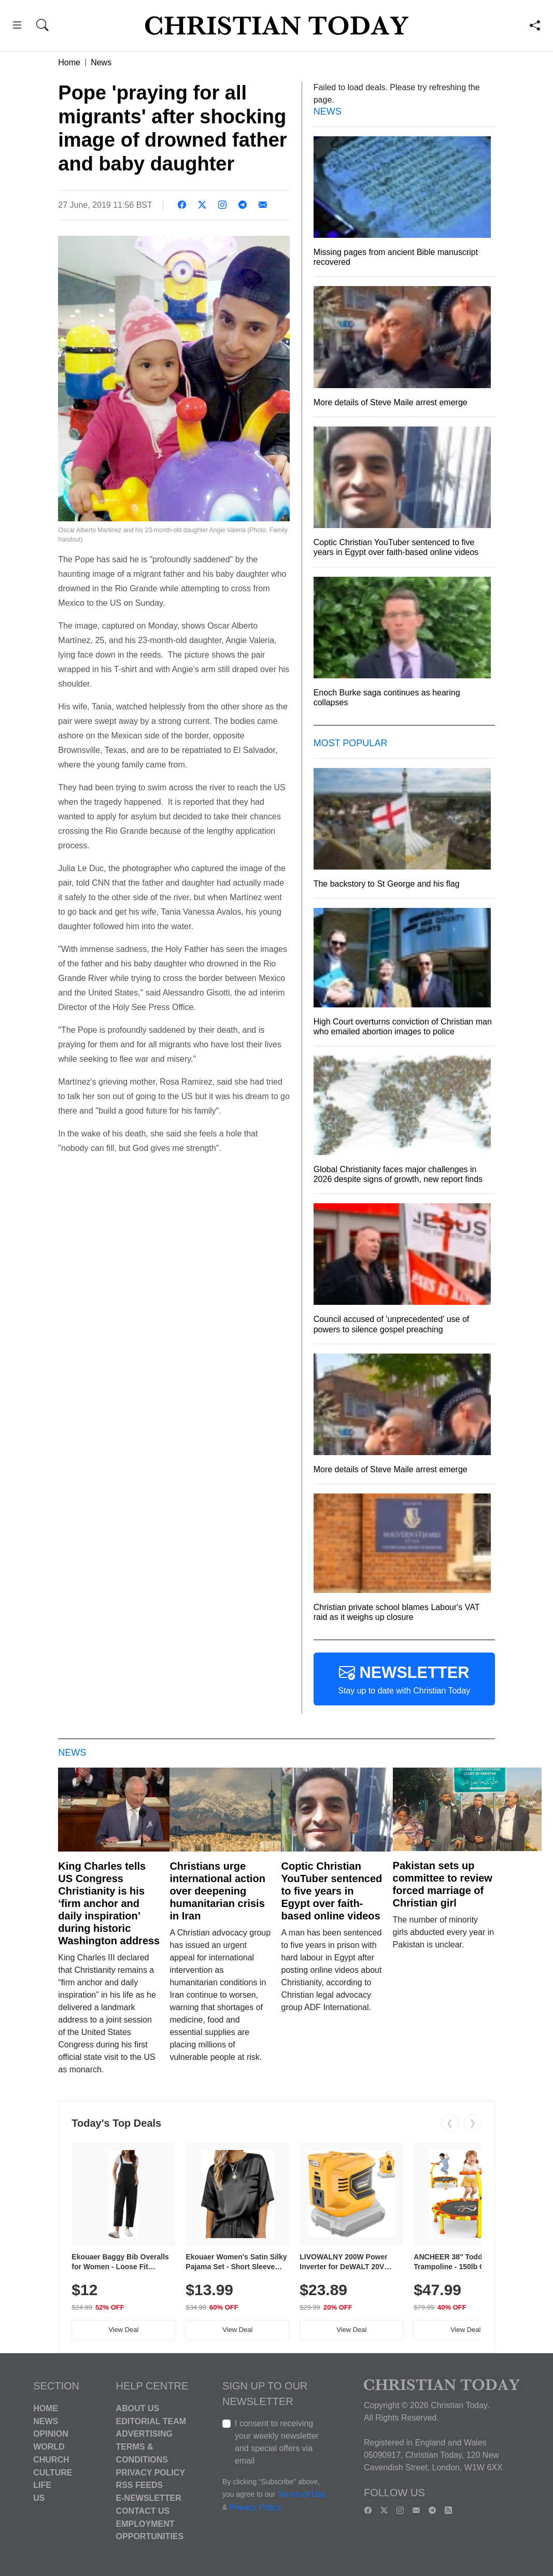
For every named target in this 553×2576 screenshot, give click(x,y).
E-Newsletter (148, 2498)
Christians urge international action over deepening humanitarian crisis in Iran (217, 1891)
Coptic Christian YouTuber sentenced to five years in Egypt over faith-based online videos (331, 1891)
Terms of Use (301, 2494)
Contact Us (143, 2511)
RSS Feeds (139, 2485)
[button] (17, 26)
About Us (138, 2408)
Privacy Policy (151, 2472)
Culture (52, 2472)
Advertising (144, 2433)
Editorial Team (151, 2420)
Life (42, 2485)
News (101, 62)
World (48, 2446)
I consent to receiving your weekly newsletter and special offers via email (277, 2442)
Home (69, 62)
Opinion (50, 2433)
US (39, 2498)
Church (51, 2459)
